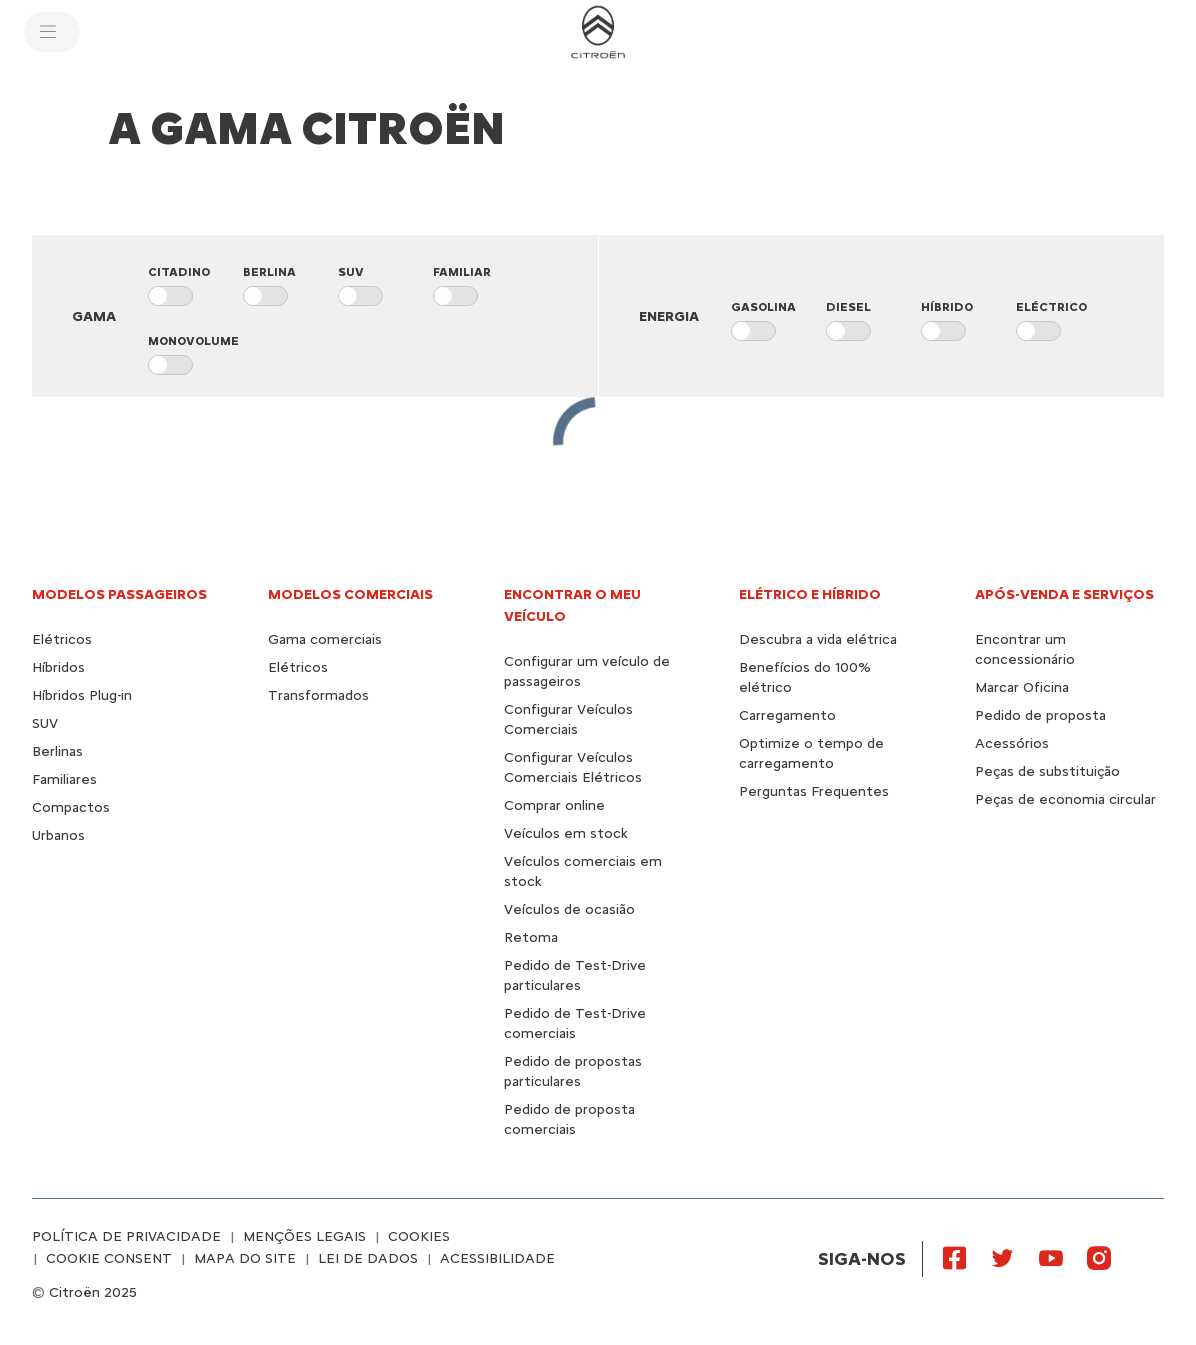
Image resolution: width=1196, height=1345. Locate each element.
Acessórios (1012, 743)
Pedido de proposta (1040, 715)
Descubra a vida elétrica (818, 639)
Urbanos (58, 835)
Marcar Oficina (1022, 687)
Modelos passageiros (119, 594)
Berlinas (57, 751)
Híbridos (58, 667)
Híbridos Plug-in (82, 695)
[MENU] (52, 32)
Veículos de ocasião (569, 909)
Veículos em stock (566, 833)
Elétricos (62, 639)
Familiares (64, 779)
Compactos (71, 807)
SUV (45, 723)
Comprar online (554, 805)
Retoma (531, 937)
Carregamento (787, 715)
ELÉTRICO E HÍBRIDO (810, 594)
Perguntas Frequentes (814, 791)
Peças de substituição (1047, 771)
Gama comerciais (325, 639)
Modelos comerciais (350, 594)
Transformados (318, 695)
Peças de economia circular (1065, 799)
